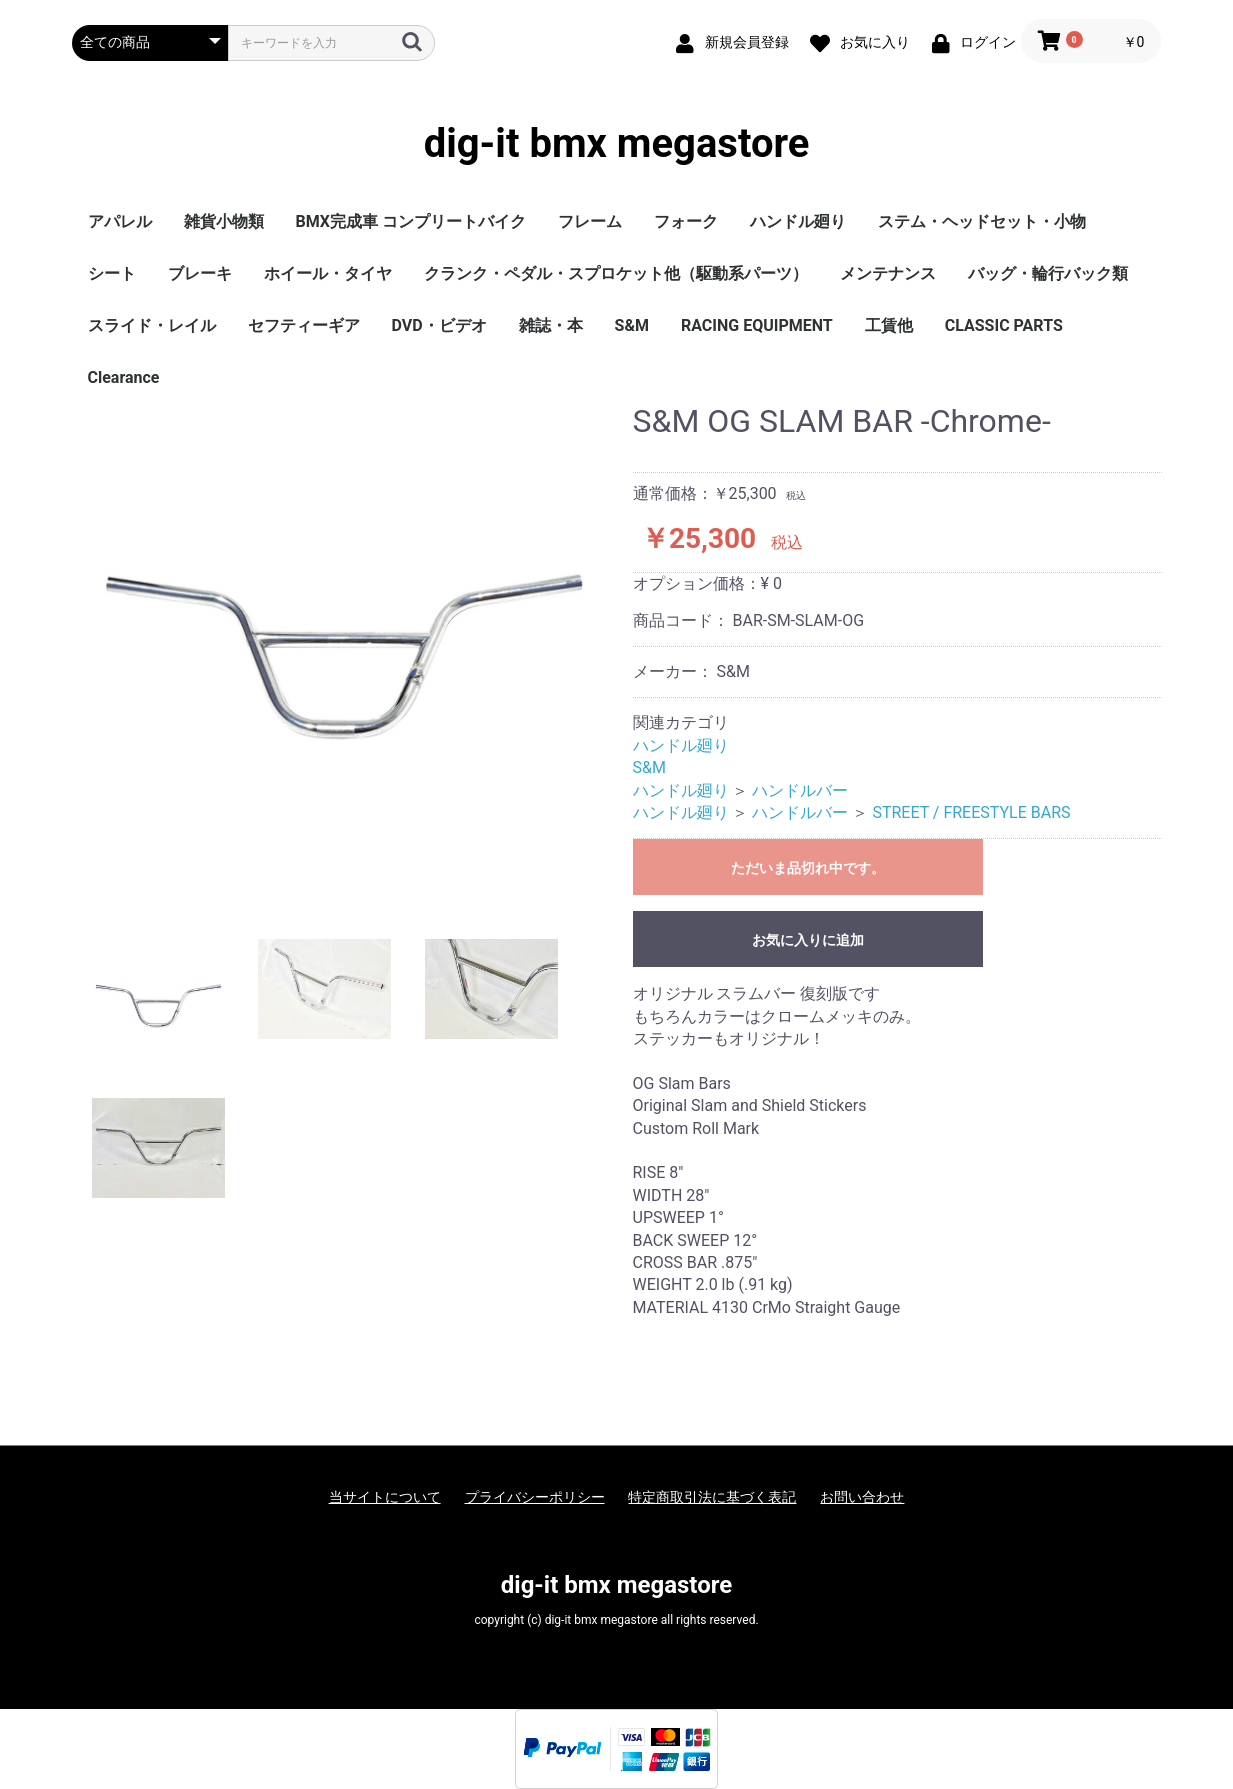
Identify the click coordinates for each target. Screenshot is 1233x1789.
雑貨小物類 (224, 221)
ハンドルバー (800, 790)
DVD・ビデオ (439, 325)
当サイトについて (385, 1497)
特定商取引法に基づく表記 (712, 1497)
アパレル (120, 221)
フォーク (686, 221)
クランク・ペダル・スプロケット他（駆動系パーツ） (616, 273)
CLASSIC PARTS (1004, 325)
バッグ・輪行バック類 (1048, 273)
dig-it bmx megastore (617, 144)
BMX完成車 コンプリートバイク (411, 221)
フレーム (590, 221)
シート (112, 273)
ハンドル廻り (798, 221)
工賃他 (889, 325)
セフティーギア (304, 325)
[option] (344, 656)
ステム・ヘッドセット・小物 (982, 221)
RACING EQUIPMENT (757, 325)
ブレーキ (200, 273)
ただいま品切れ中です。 (808, 868)
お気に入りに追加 (808, 940)
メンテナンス (888, 273)
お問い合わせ (862, 1497)
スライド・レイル (152, 325)
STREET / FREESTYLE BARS (971, 812)
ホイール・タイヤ (328, 273)
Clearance (124, 377)
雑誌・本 (551, 325)
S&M (632, 325)
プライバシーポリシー (535, 1497)
